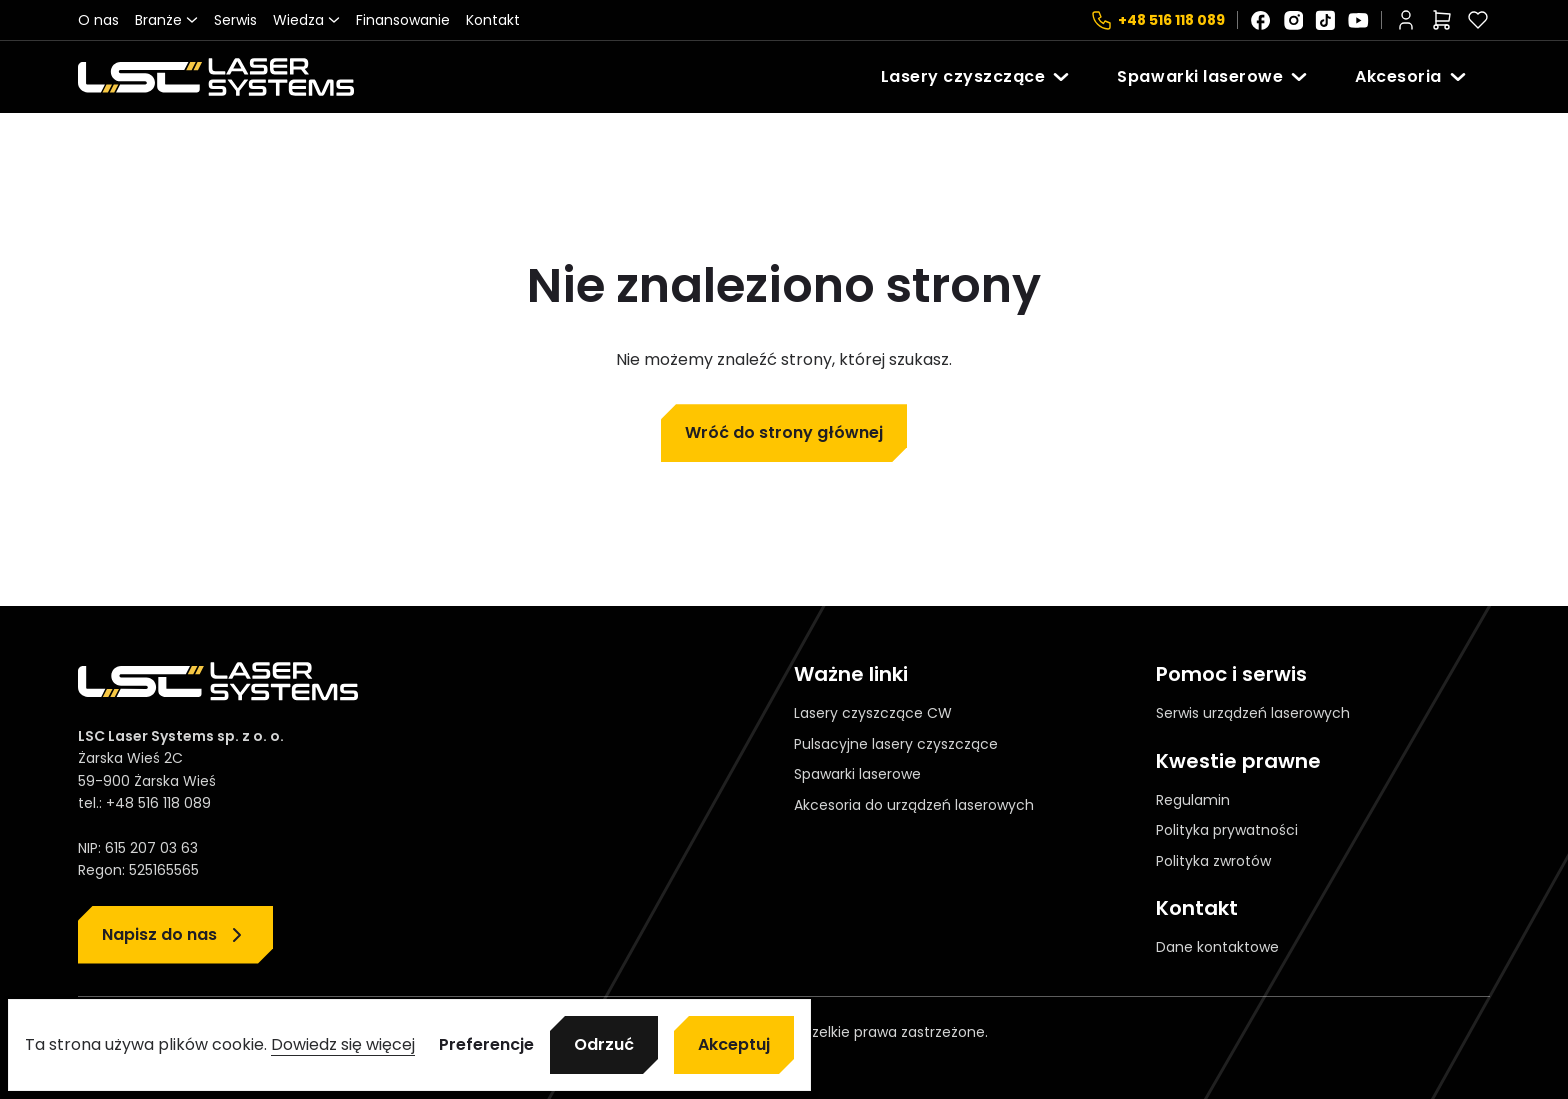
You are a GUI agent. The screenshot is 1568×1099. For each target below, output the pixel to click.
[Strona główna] (216, 77)
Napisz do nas (159, 934)
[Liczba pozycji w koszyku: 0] (1442, 20)
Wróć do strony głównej (784, 432)
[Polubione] (1478, 20)
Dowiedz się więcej (343, 1044)
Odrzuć (604, 1044)
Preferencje (486, 1045)
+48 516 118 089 (1171, 20)
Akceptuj (734, 1044)
